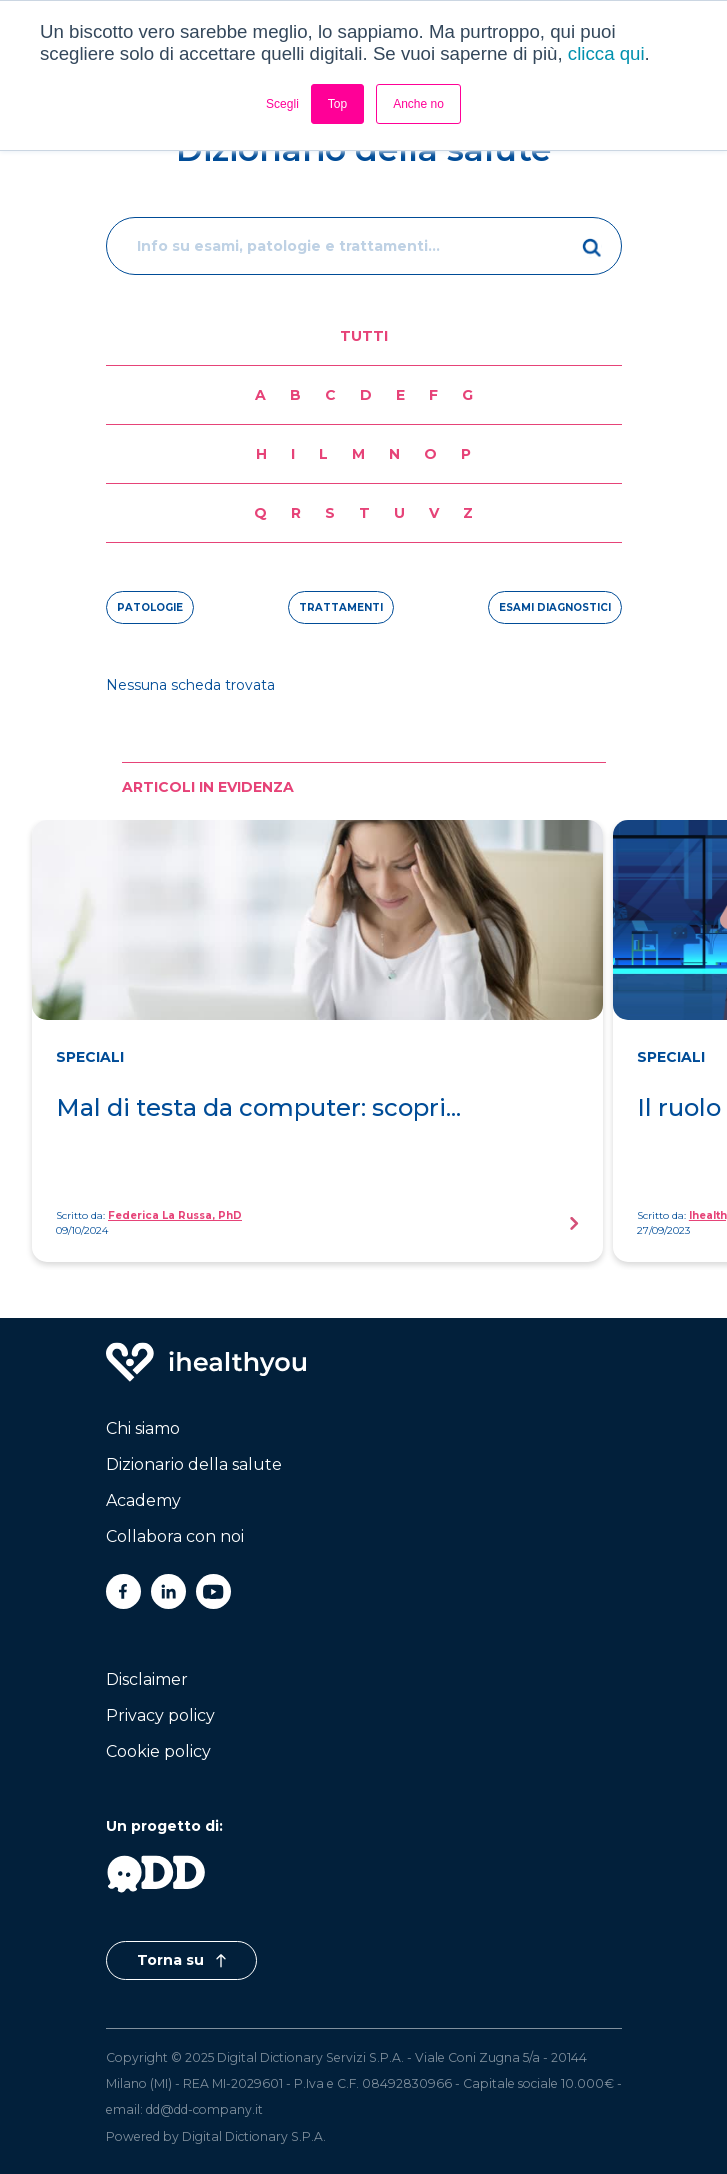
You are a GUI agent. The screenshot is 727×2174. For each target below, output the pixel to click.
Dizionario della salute (194, 1464)
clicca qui (606, 53)
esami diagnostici (555, 607)
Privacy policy (160, 1715)
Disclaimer (147, 1679)
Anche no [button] (418, 104)
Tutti (364, 336)
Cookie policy (158, 1751)
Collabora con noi (175, 1536)
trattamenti (341, 607)
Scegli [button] (282, 104)
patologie (150, 607)
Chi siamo (143, 1428)
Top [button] (337, 104)
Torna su (181, 1960)
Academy (143, 1500)
